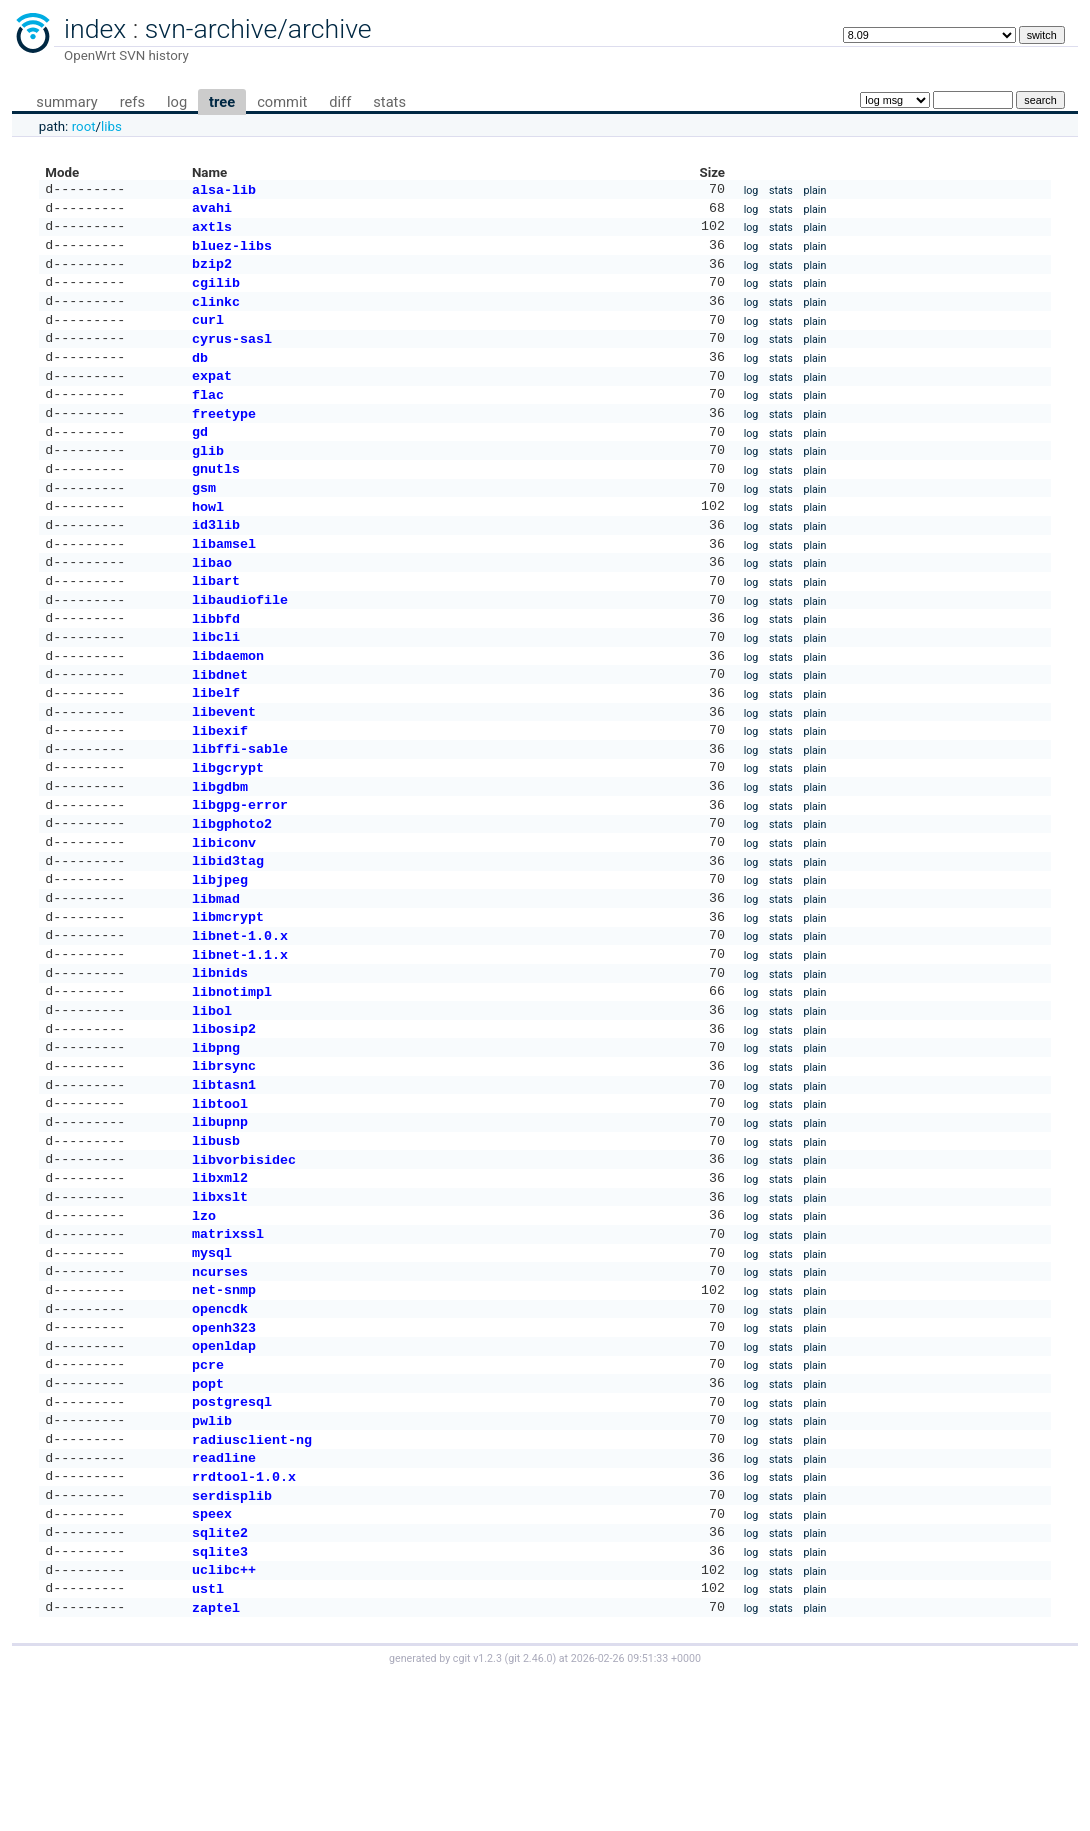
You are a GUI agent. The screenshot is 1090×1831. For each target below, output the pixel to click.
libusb (216, 1244)
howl (208, 542)
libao (212, 604)
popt (208, 1513)
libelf (216, 748)
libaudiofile (240, 645)
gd (200, 459)
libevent (224, 769)
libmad (216, 976)
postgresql (232, 1533)
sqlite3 (220, 1699)
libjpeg (220, 955)
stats (389, 102)
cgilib (216, 294)
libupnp (220, 1223)
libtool (220, 1203)
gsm (204, 521)
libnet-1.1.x (240, 1038)
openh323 (224, 1451)
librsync (224, 1161)
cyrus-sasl (232, 356)
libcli (216, 686)
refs (132, 102)
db (200, 377)
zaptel (216, 1761)
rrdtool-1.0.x (244, 1616)
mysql (212, 1368)
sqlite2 (220, 1678)
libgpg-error (240, 872)
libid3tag (228, 934)
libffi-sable (240, 810)
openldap (224, 1471)
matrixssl (228, 1347)
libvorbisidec (244, 1265)
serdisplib (232, 1637)
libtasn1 (224, 1182)
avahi (212, 211)
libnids (220, 1058)
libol (212, 1100)
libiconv (224, 914)
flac (208, 418)
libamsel (224, 583)
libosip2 (224, 1120)
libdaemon (228, 707)
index (95, 29)
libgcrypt (228, 831)
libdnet (220, 728)
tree (222, 102)
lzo (204, 1327)
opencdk (220, 1430)
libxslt (220, 1306)
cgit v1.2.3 (477, 1812)
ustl (208, 1740)
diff (340, 102)
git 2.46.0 (530, 1812)
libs (111, 126)
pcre (208, 1492)
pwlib (212, 1554)
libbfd (216, 666)
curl (208, 335)
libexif (220, 790)
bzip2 (212, 273)
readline (224, 1595)
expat (212, 397)
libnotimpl (232, 1079)
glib (208, 480)
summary (66, 102)
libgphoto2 (232, 893)
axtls (212, 232)
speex (212, 1657)
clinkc (216, 315)
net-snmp (224, 1409)
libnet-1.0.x (240, 1017)
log (177, 102)
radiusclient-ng (252, 1575)
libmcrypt (228, 996)
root (84, 126)
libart (216, 624)
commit (282, 102)
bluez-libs (232, 253)
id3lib (216, 562)
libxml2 (220, 1285)
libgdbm (220, 852)
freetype (224, 439)
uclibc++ (224, 1719)
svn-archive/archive (258, 29)
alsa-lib (224, 191)
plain (814, 191)
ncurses (220, 1389)
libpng (216, 1141)
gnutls (216, 500)
